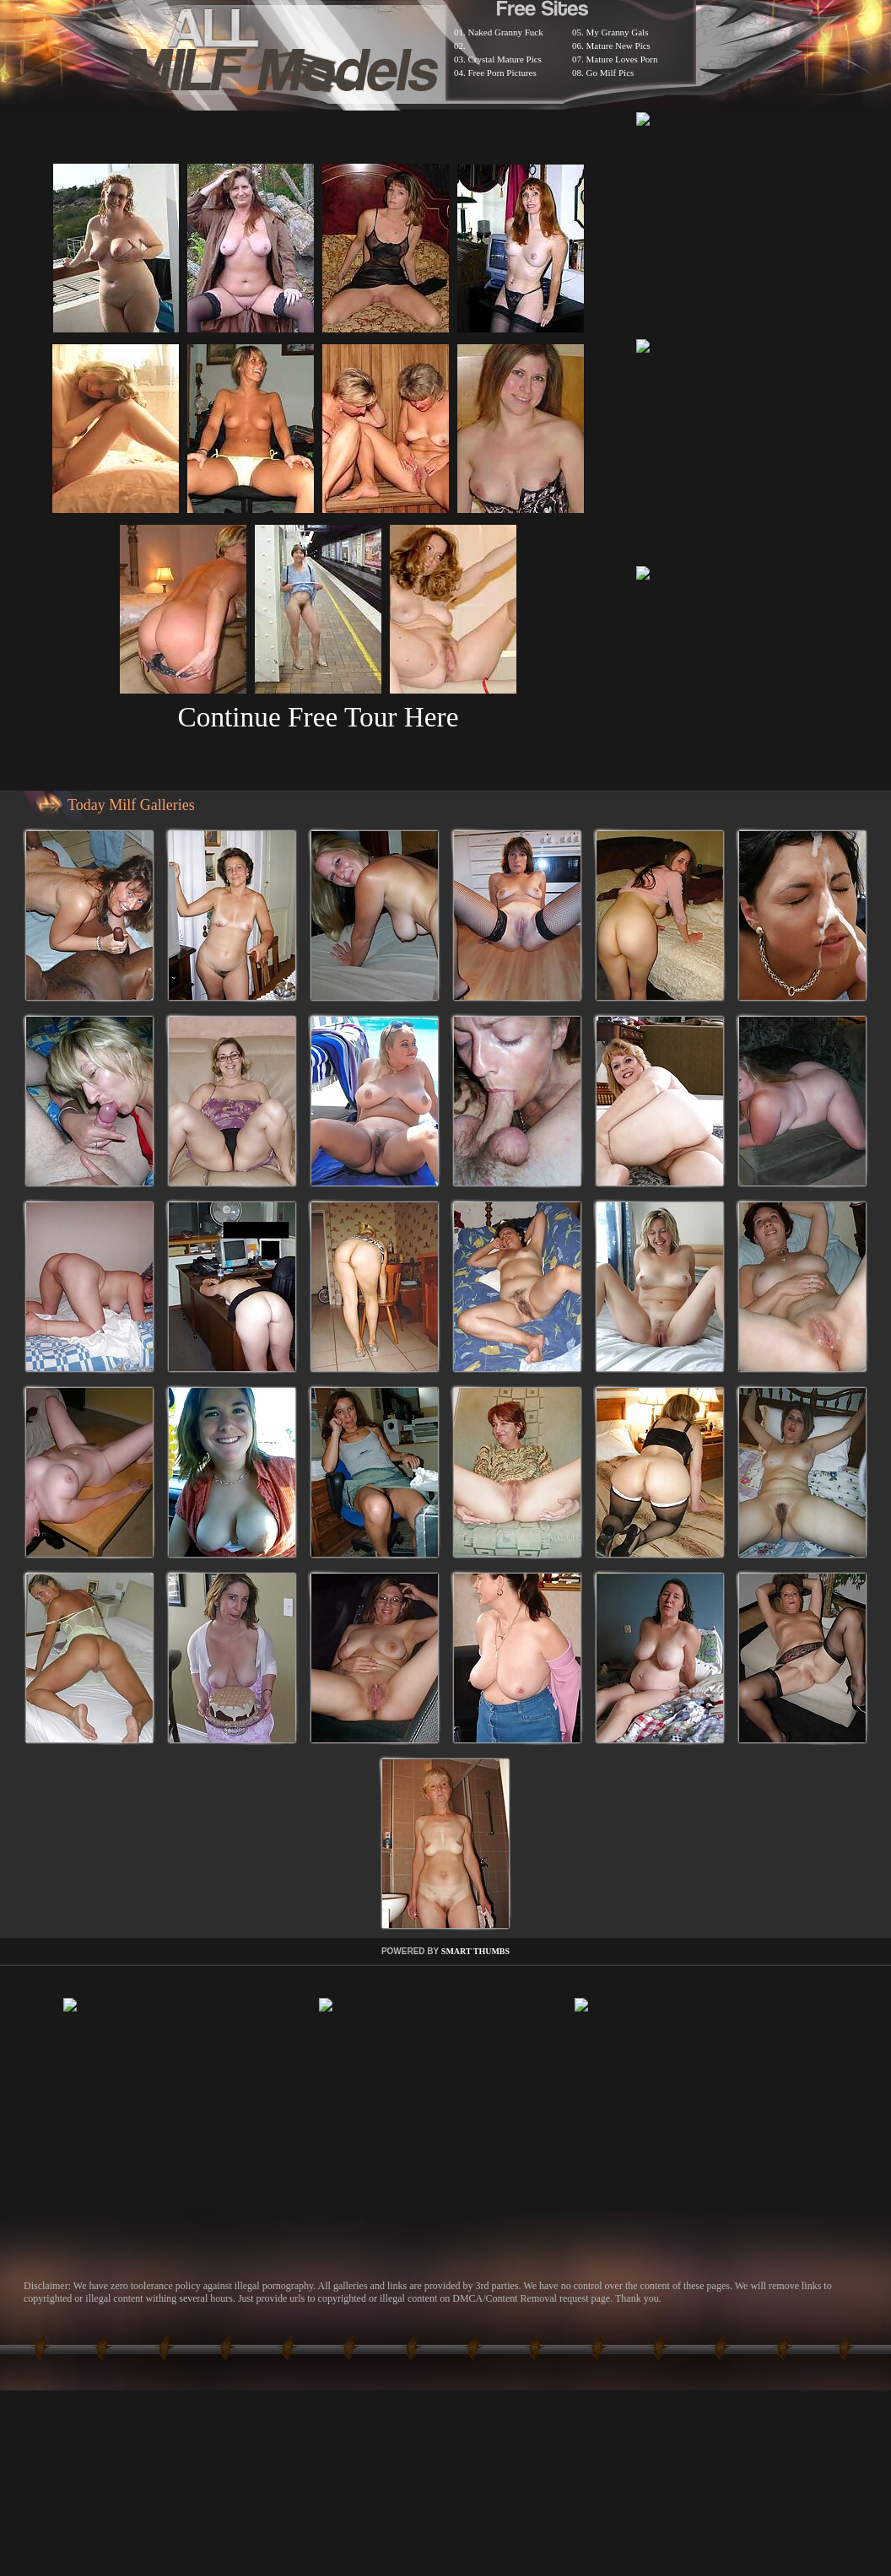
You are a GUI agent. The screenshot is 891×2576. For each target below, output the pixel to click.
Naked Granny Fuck (505, 32)
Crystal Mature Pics (505, 59)
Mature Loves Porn (622, 59)
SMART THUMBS (475, 1951)
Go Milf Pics (610, 73)
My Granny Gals (617, 32)
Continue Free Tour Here (317, 716)
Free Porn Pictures (502, 73)
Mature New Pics (618, 46)
